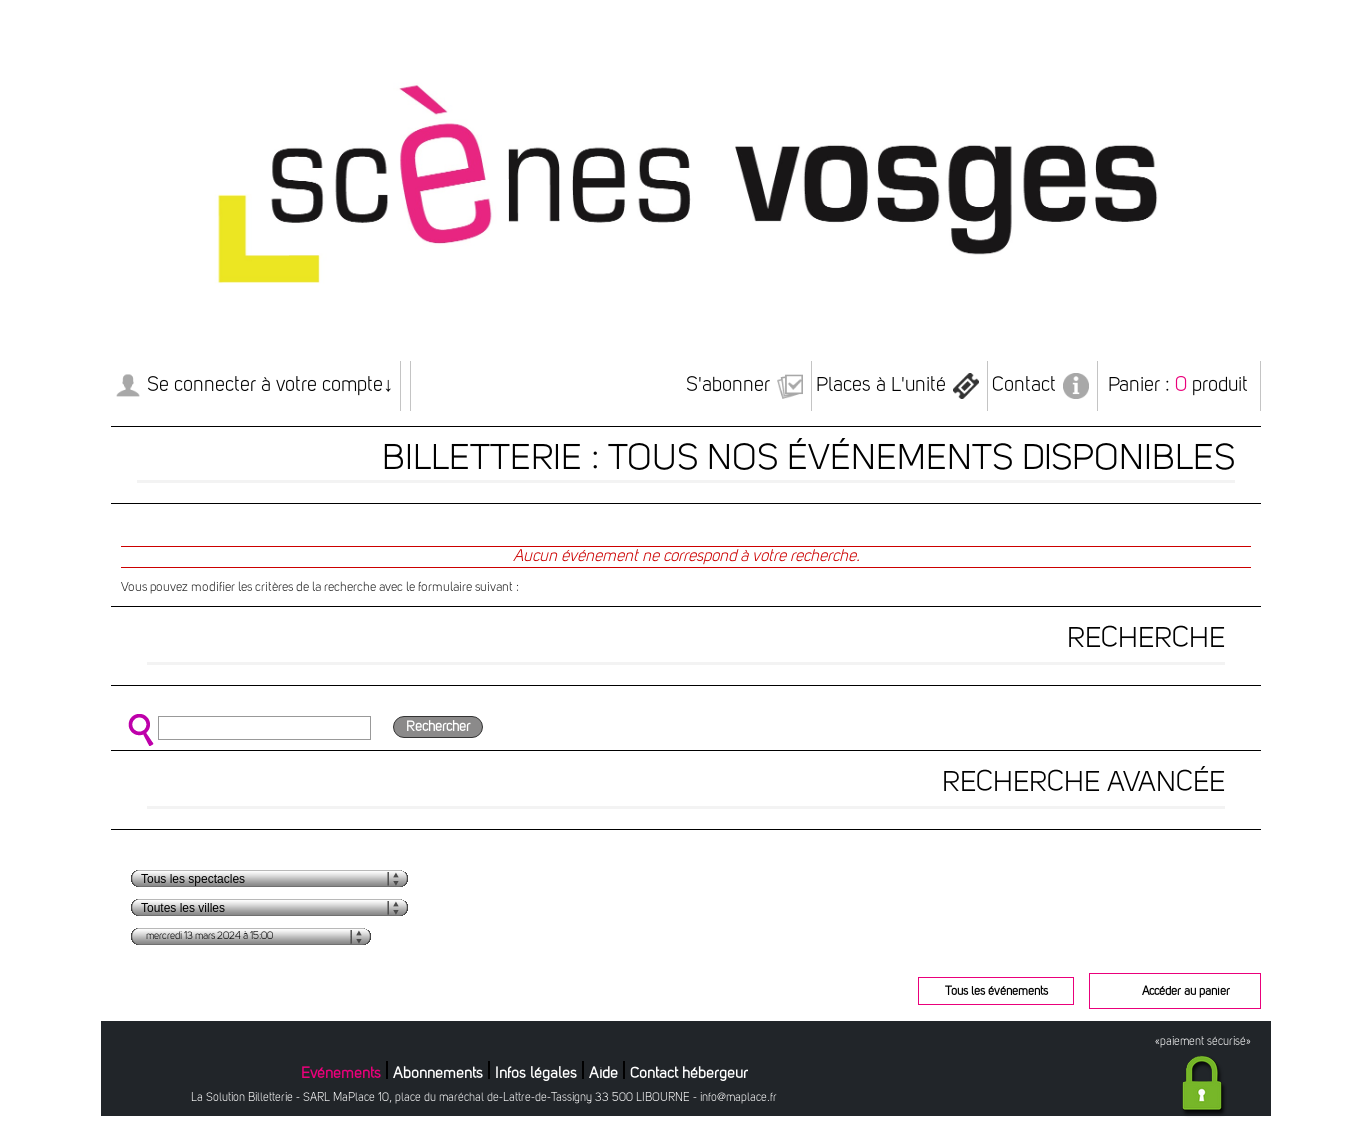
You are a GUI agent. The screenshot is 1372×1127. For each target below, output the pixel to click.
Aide (603, 1074)
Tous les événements (996, 992)
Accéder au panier (1186, 992)
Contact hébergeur (689, 1074)
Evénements (341, 1074)
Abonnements (438, 1074)
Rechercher (438, 727)
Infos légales (536, 1074)
